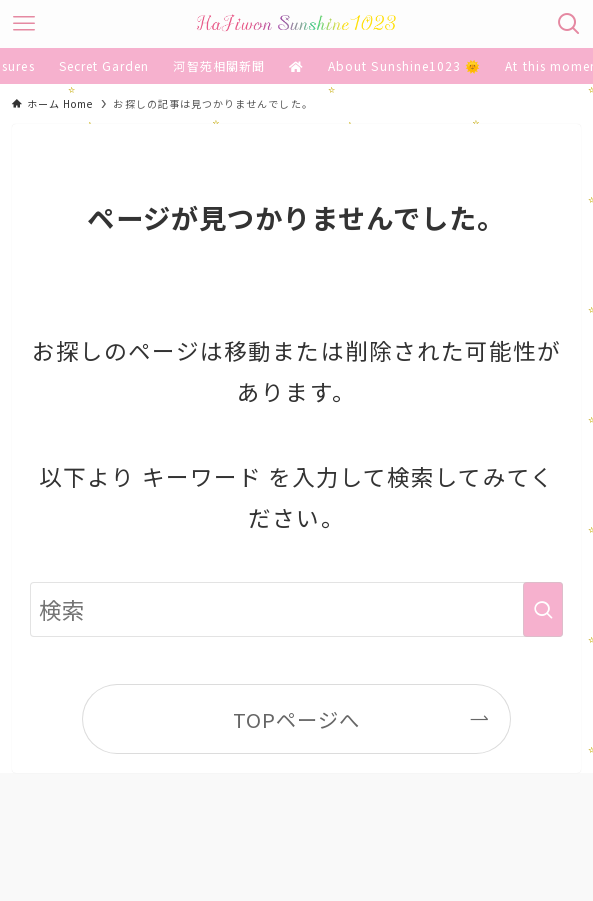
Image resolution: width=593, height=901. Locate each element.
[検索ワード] (297, 609)
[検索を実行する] (543, 609)
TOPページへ (296, 719)
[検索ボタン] (569, 24)
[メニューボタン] (24, 24)
